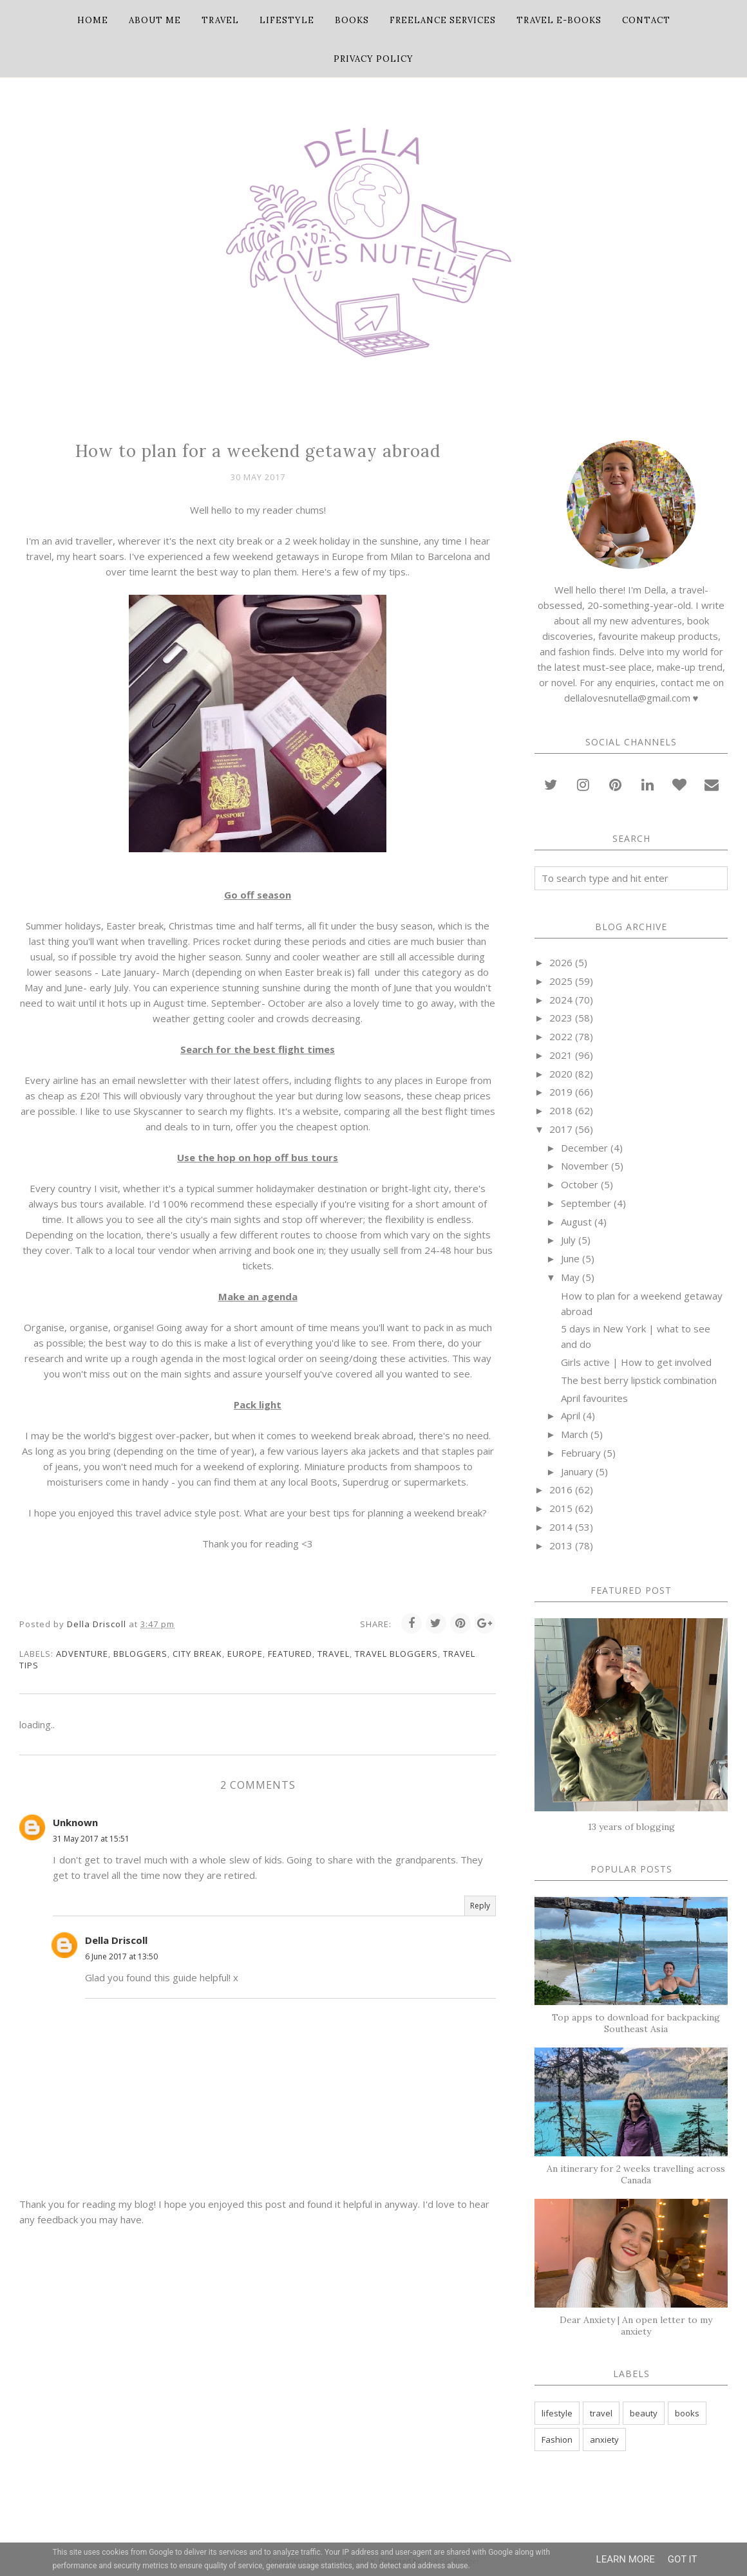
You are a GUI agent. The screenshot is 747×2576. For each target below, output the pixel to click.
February (581, 1452)
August (576, 1221)
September (586, 1203)
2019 (560, 1091)
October (579, 1184)
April (570, 1415)
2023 (560, 1017)
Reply (480, 1905)
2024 (560, 999)
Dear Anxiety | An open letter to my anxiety (636, 2325)
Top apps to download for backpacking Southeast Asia (636, 2023)
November (585, 1165)
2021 (560, 1055)
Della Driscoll (116, 1940)
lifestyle (557, 2413)
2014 (560, 1526)
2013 (560, 1545)
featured (290, 1653)
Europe (245, 1653)
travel (333, 1653)
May (570, 1277)
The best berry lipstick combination (639, 1380)
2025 (560, 981)
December (584, 1147)
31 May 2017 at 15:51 (91, 1838)
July (568, 1239)
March (574, 1434)
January (577, 1471)
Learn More (625, 2559)
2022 (560, 1036)
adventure (82, 1653)
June (570, 1258)
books (687, 2413)
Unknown (75, 1822)
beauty (643, 2413)
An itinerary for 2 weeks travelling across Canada (636, 2174)
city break (197, 1653)
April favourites (594, 1398)
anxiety (604, 2439)
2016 (560, 1489)
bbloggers (140, 1653)
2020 (560, 1073)
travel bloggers (396, 1653)
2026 (560, 962)
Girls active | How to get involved (636, 1362)
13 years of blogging (631, 1827)
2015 (560, 1508)
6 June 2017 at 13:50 (121, 1956)
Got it (682, 2559)
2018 (560, 1110)
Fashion (557, 2439)
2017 (560, 1129)
